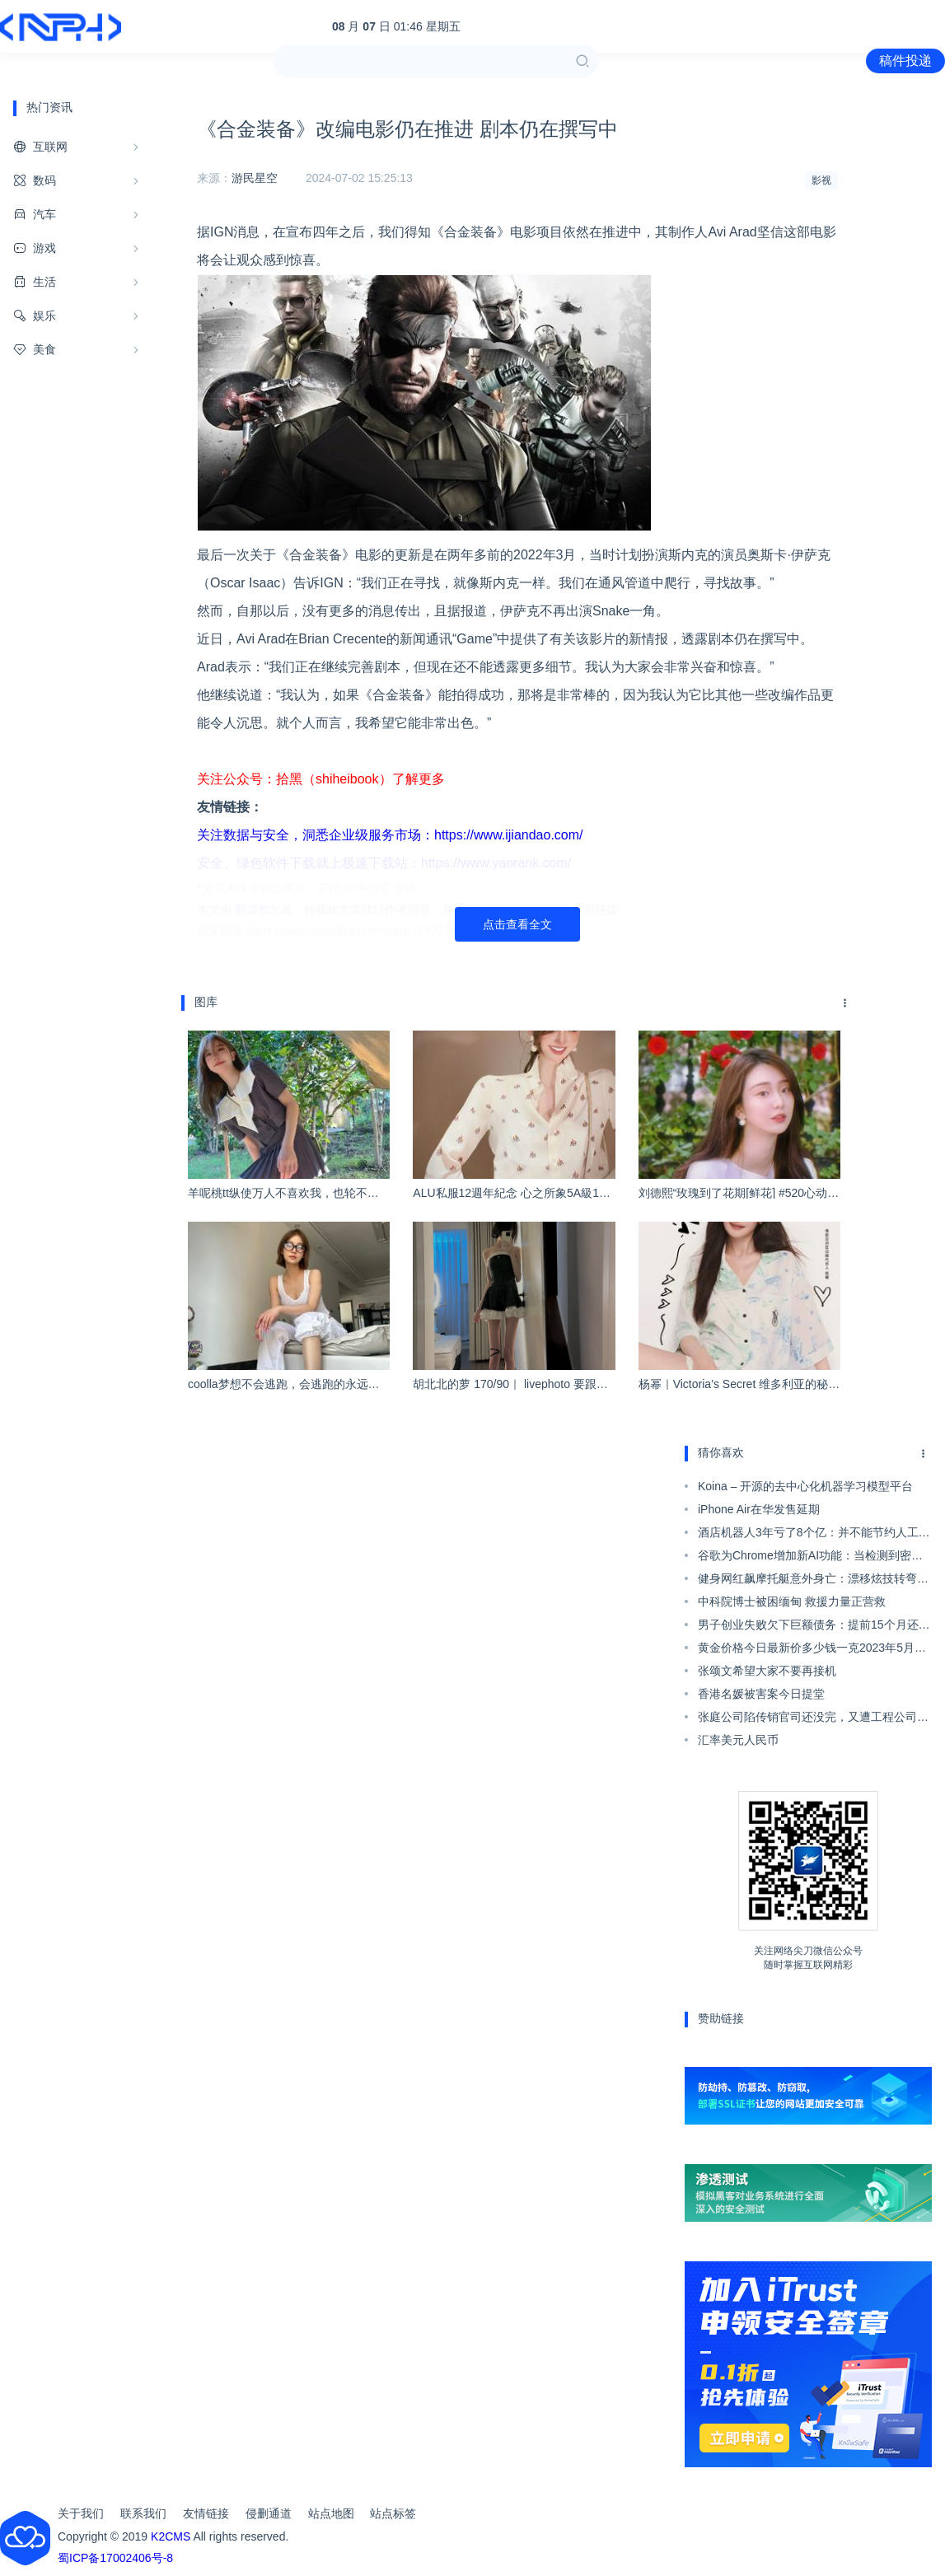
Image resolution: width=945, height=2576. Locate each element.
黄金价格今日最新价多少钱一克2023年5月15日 (813, 1650)
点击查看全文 (517, 924)
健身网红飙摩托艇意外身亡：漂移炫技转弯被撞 (813, 1581)
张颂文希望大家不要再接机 (767, 1670)
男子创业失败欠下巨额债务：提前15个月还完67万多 (814, 1627)
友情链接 (206, 2513)
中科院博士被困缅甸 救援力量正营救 (792, 1601)
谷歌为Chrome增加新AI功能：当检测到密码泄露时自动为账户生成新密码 (810, 1558)
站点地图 (331, 2513)
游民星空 (255, 178)
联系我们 (143, 2513)
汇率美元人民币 (738, 1739)
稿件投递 (905, 61)
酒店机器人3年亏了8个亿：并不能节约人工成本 (814, 1535)
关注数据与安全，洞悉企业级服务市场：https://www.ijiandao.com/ (390, 835)
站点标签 (393, 2513)
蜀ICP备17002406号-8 (115, 2557)
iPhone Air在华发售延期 (759, 1509)
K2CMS (170, 2536)
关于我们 (81, 2513)
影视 (821, 180)
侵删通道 (269, 2513)
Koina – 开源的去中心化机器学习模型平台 (805, 1486)
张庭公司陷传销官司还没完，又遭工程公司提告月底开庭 (813, 1719)
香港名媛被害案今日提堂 (761, 1693)
